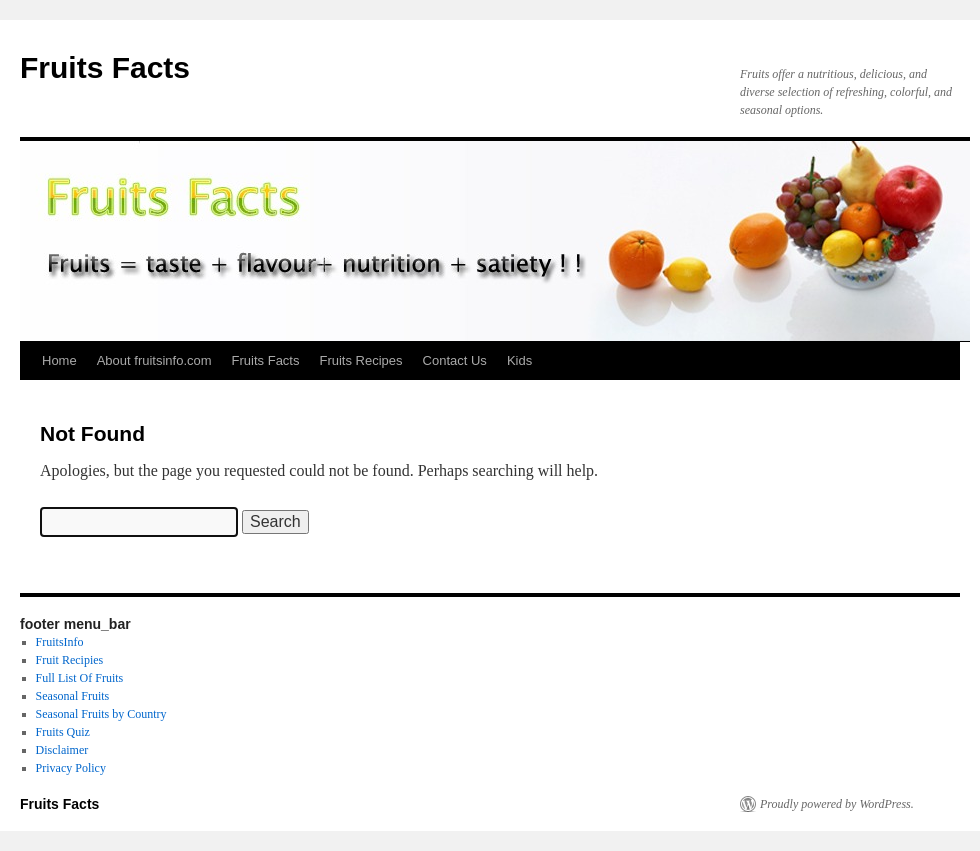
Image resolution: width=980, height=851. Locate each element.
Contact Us (455, 360)
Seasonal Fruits (73, 696)
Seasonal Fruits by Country (101, 714)
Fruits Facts (105, 67)
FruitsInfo (60, 642)
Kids (519, 360)
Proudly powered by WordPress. (837, 804)
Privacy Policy (71, 768)
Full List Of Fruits (80, 678)
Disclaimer (62, 750)
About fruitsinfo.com (154, 360)
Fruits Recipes (360, 360)
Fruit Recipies (70, 660)
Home (59, 360)
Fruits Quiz (63, 732)
